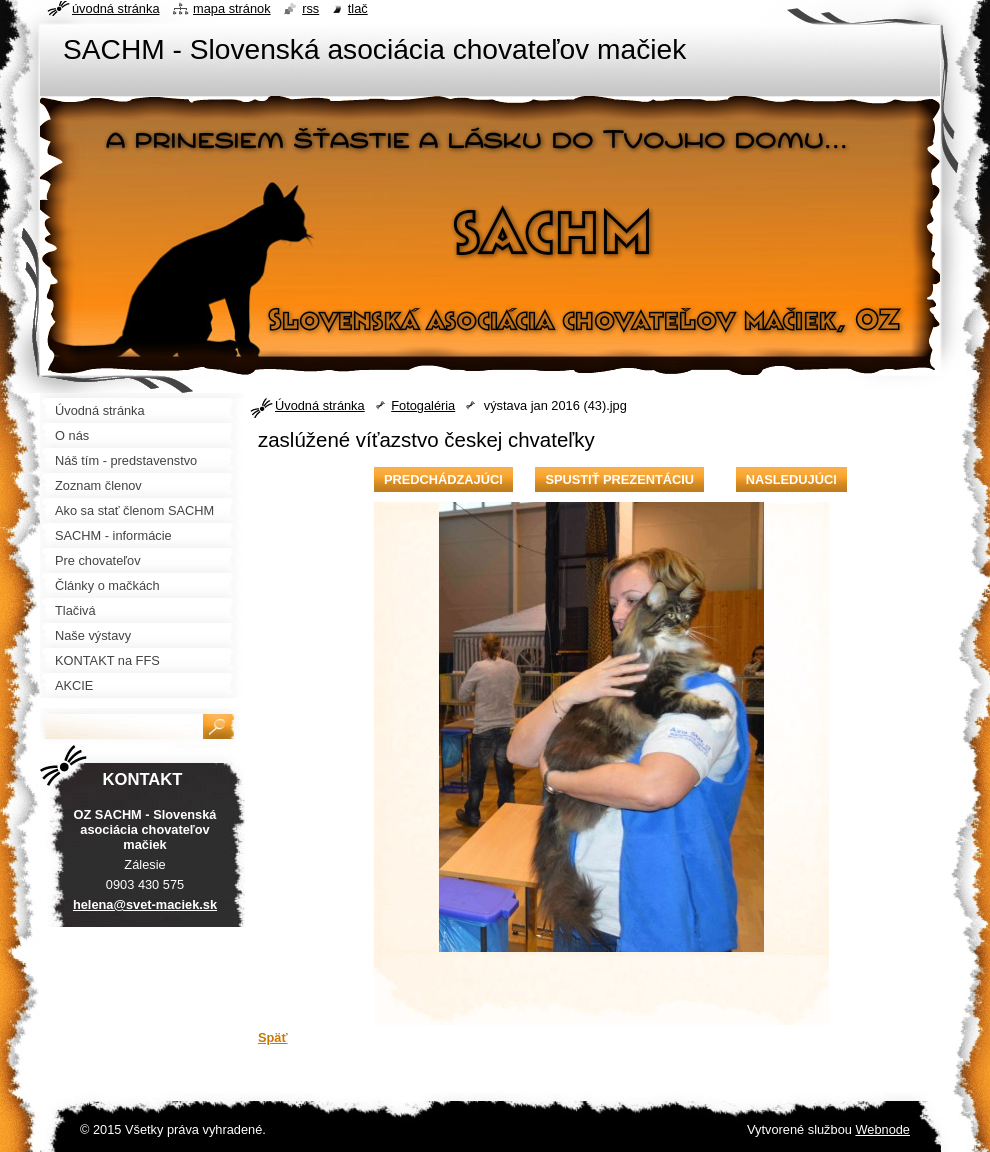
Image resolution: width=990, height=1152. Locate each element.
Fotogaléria (423, 405)
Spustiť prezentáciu (619, 479)
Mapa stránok (232, 8)
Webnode (882, 1129)
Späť (273, 1037)
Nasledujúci (791, 479)
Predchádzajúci (443, 479)
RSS (310, 8)
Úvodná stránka (320, 405)
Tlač (358, 8)
